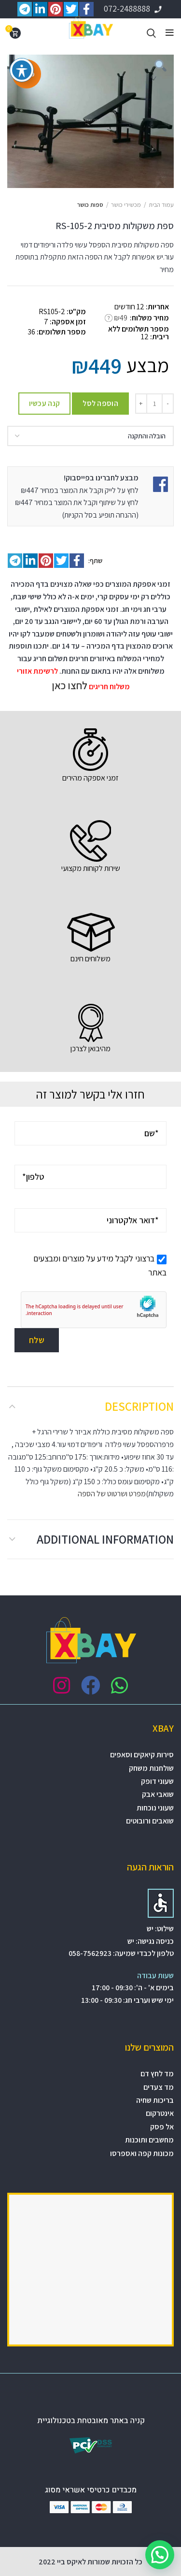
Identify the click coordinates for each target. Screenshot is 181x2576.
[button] (159, 2554)
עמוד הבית (161, 205)
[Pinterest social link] (46, 560)
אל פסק (162, 2127)
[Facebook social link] (76, 560)
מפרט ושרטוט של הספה (112, 1494)
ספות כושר (90, 205)
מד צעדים (158, 2087)
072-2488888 (134, 8)
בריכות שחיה (155, 2100)
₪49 (120, 318)
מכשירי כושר (126, 205)
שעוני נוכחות (155, 1808)
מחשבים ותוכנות (149, 2140)
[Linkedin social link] (30, 560)
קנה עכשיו (44, 403)
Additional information (105, 1539)
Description (139, 1406)
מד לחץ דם (157, 2074)
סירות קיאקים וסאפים (142, 1755)
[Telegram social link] (15, 560)
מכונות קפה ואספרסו (142, 2153)
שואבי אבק (158, 1794)
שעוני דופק (157, 1781)
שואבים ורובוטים (150, 1821)
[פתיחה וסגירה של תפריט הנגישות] (21, 70)
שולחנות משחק (151, 1768)
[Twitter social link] (61, 560)
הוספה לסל (100, 403)
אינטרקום (160, 2113)
